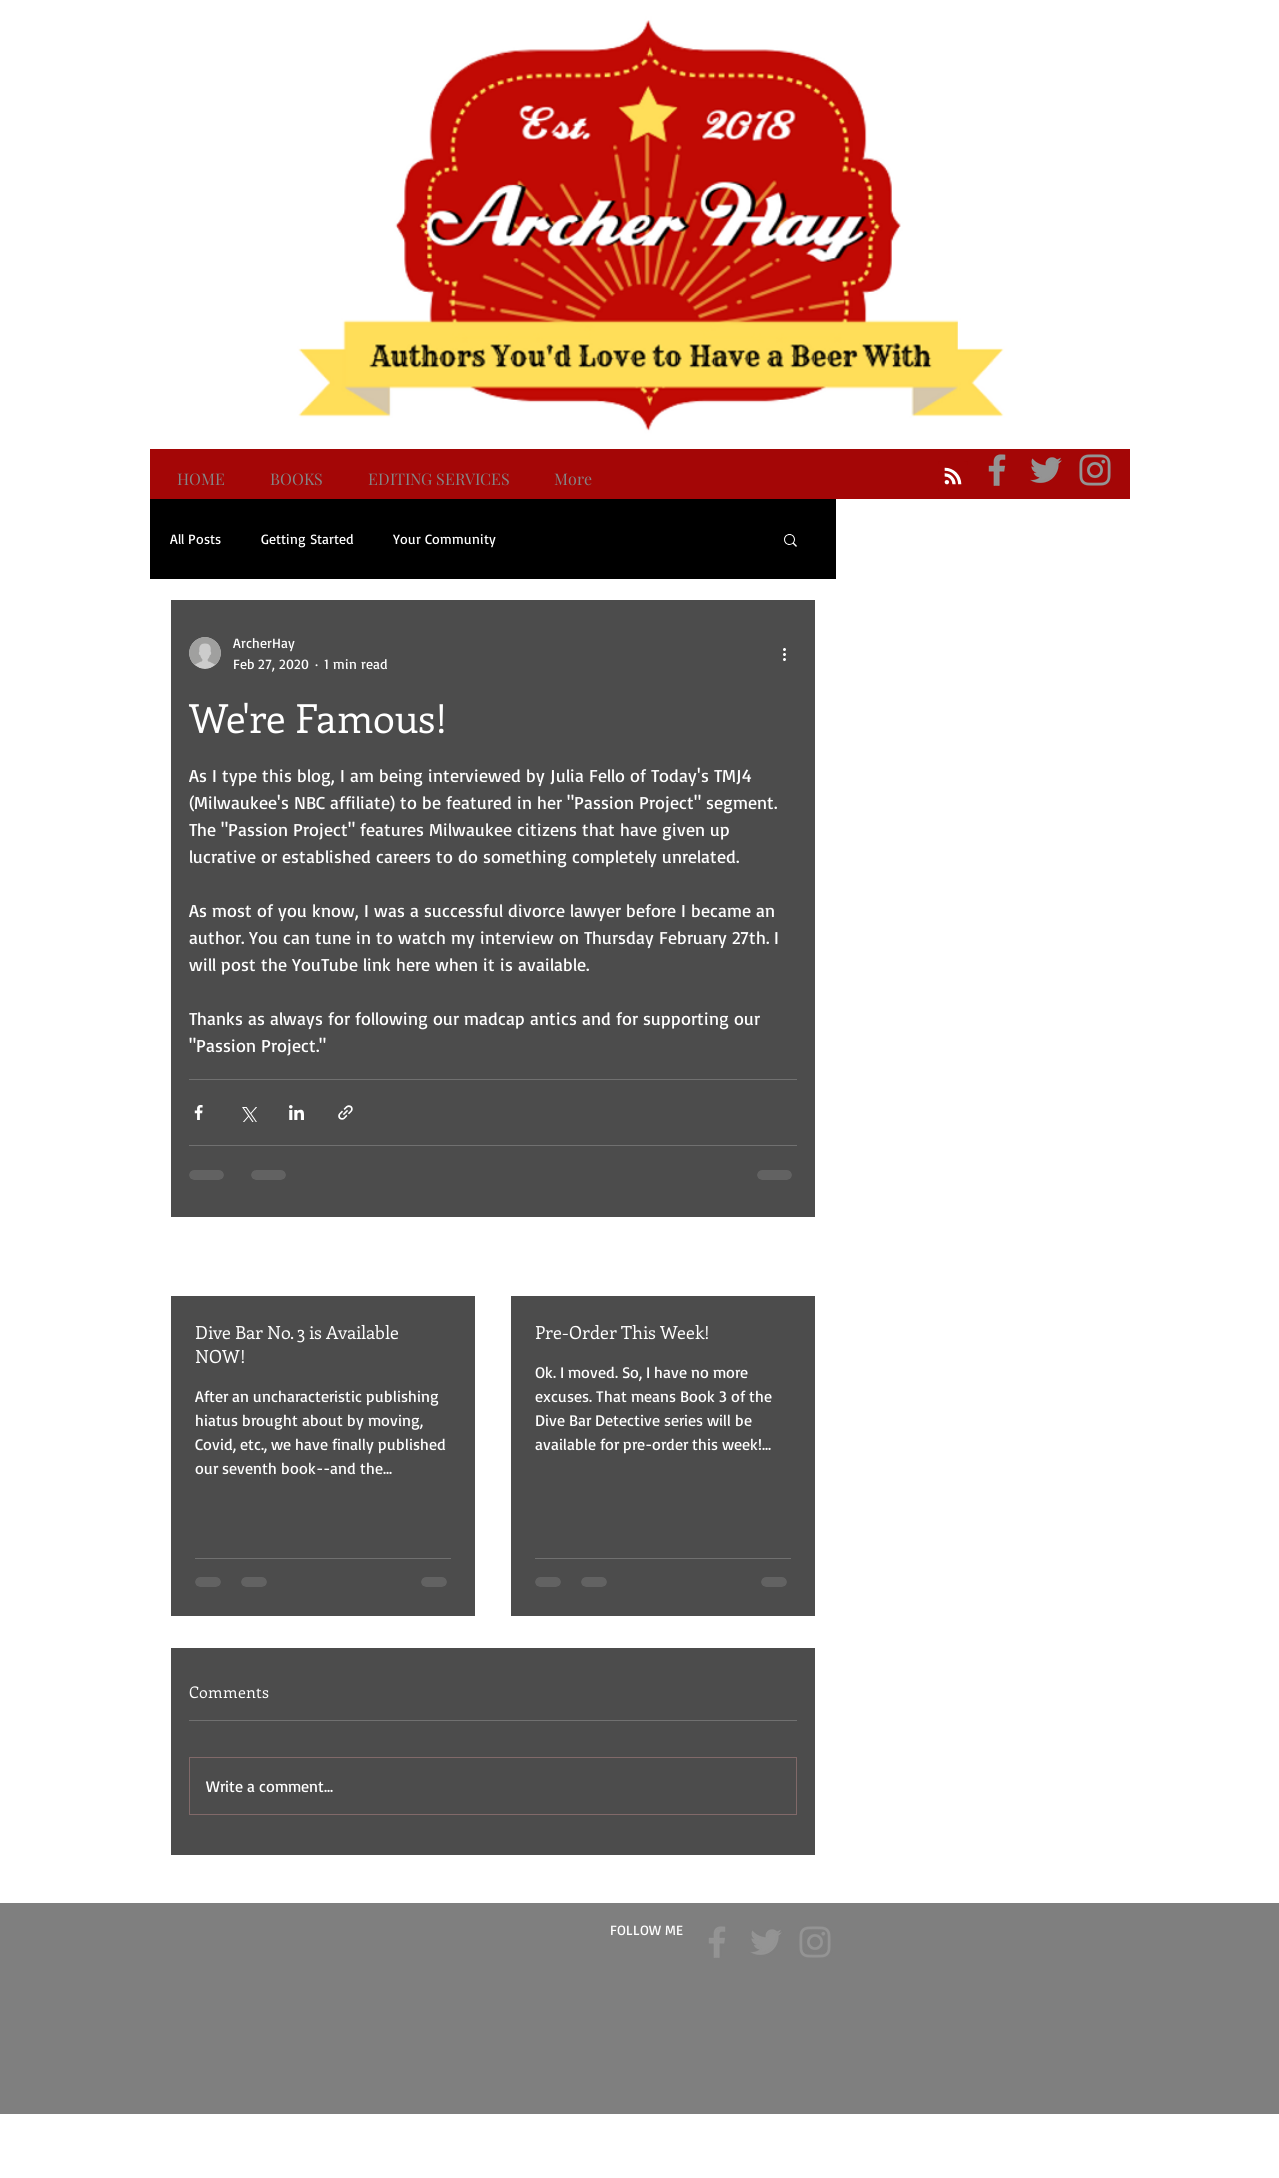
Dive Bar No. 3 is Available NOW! (297, 1344)
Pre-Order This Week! (622, 1332)
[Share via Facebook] (198, 1112)
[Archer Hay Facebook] (997, 470)
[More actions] (785, 653)
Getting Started (307, 538)
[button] (790, 539)
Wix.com (761, 2127)
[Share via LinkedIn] (296, 1112)
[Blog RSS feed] (953, 477)
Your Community (444, 538)
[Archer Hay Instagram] (1095, 470)
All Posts (195, 538)
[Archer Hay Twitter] (1046, 470)
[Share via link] (345, 1112)
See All (778, 1258)
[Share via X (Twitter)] (247, 1112)
